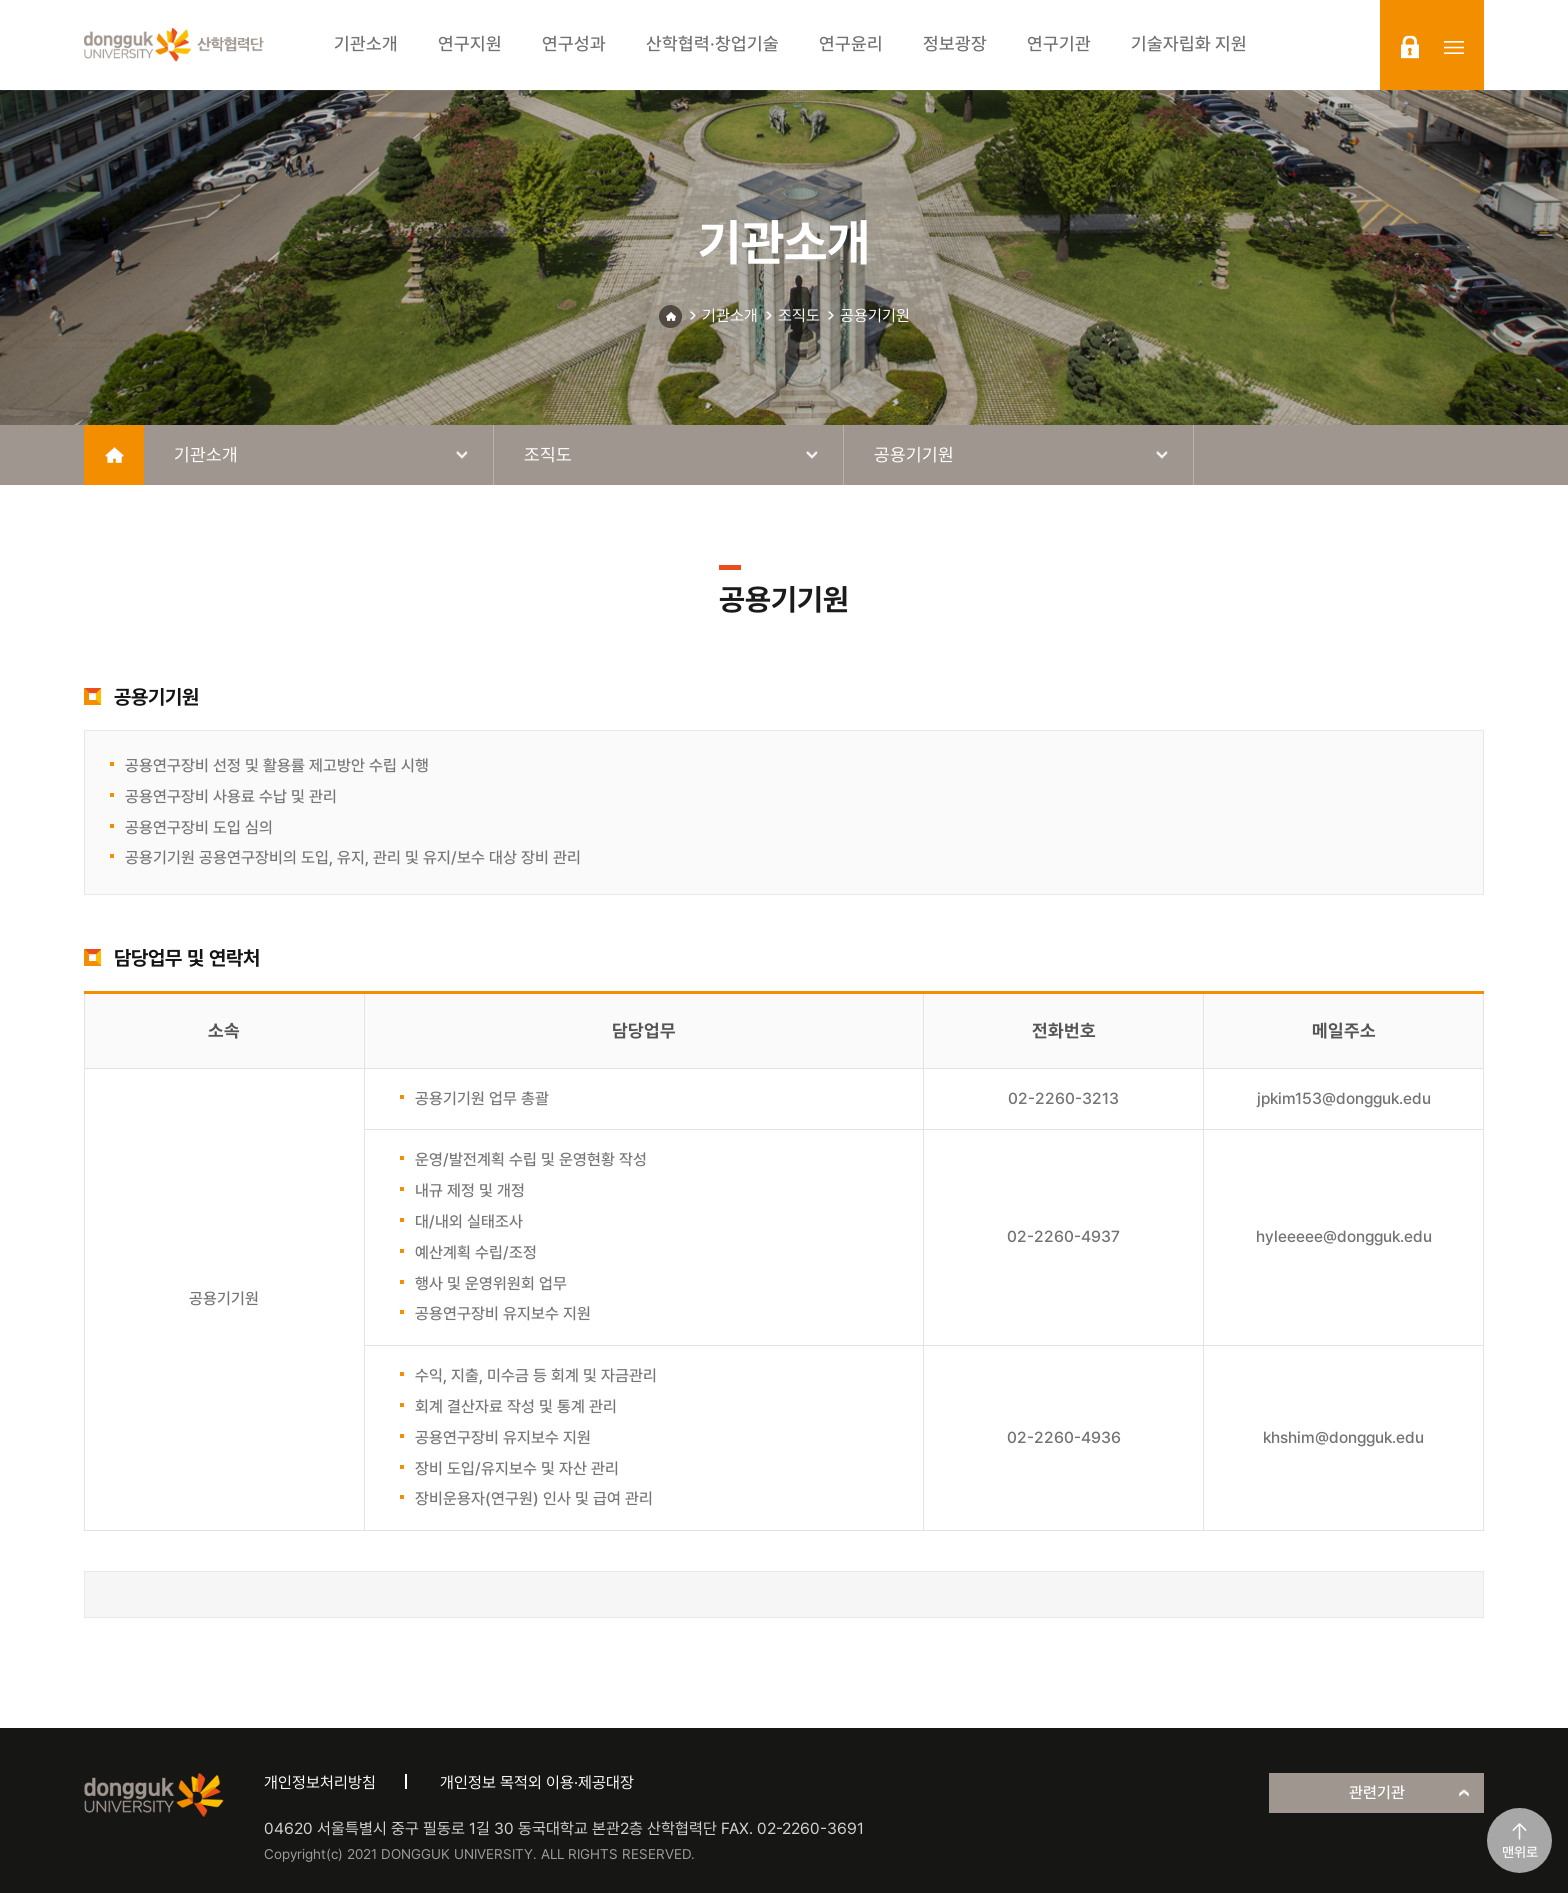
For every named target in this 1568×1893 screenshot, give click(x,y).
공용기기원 (875, 315)
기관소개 (730, 315)
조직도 (799, 315)
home (114, 455)
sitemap (1454, 47)
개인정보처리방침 (320, 1782)
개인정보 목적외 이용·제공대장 (537, 1782)
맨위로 (1520, 1852)
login (1410, 47)
